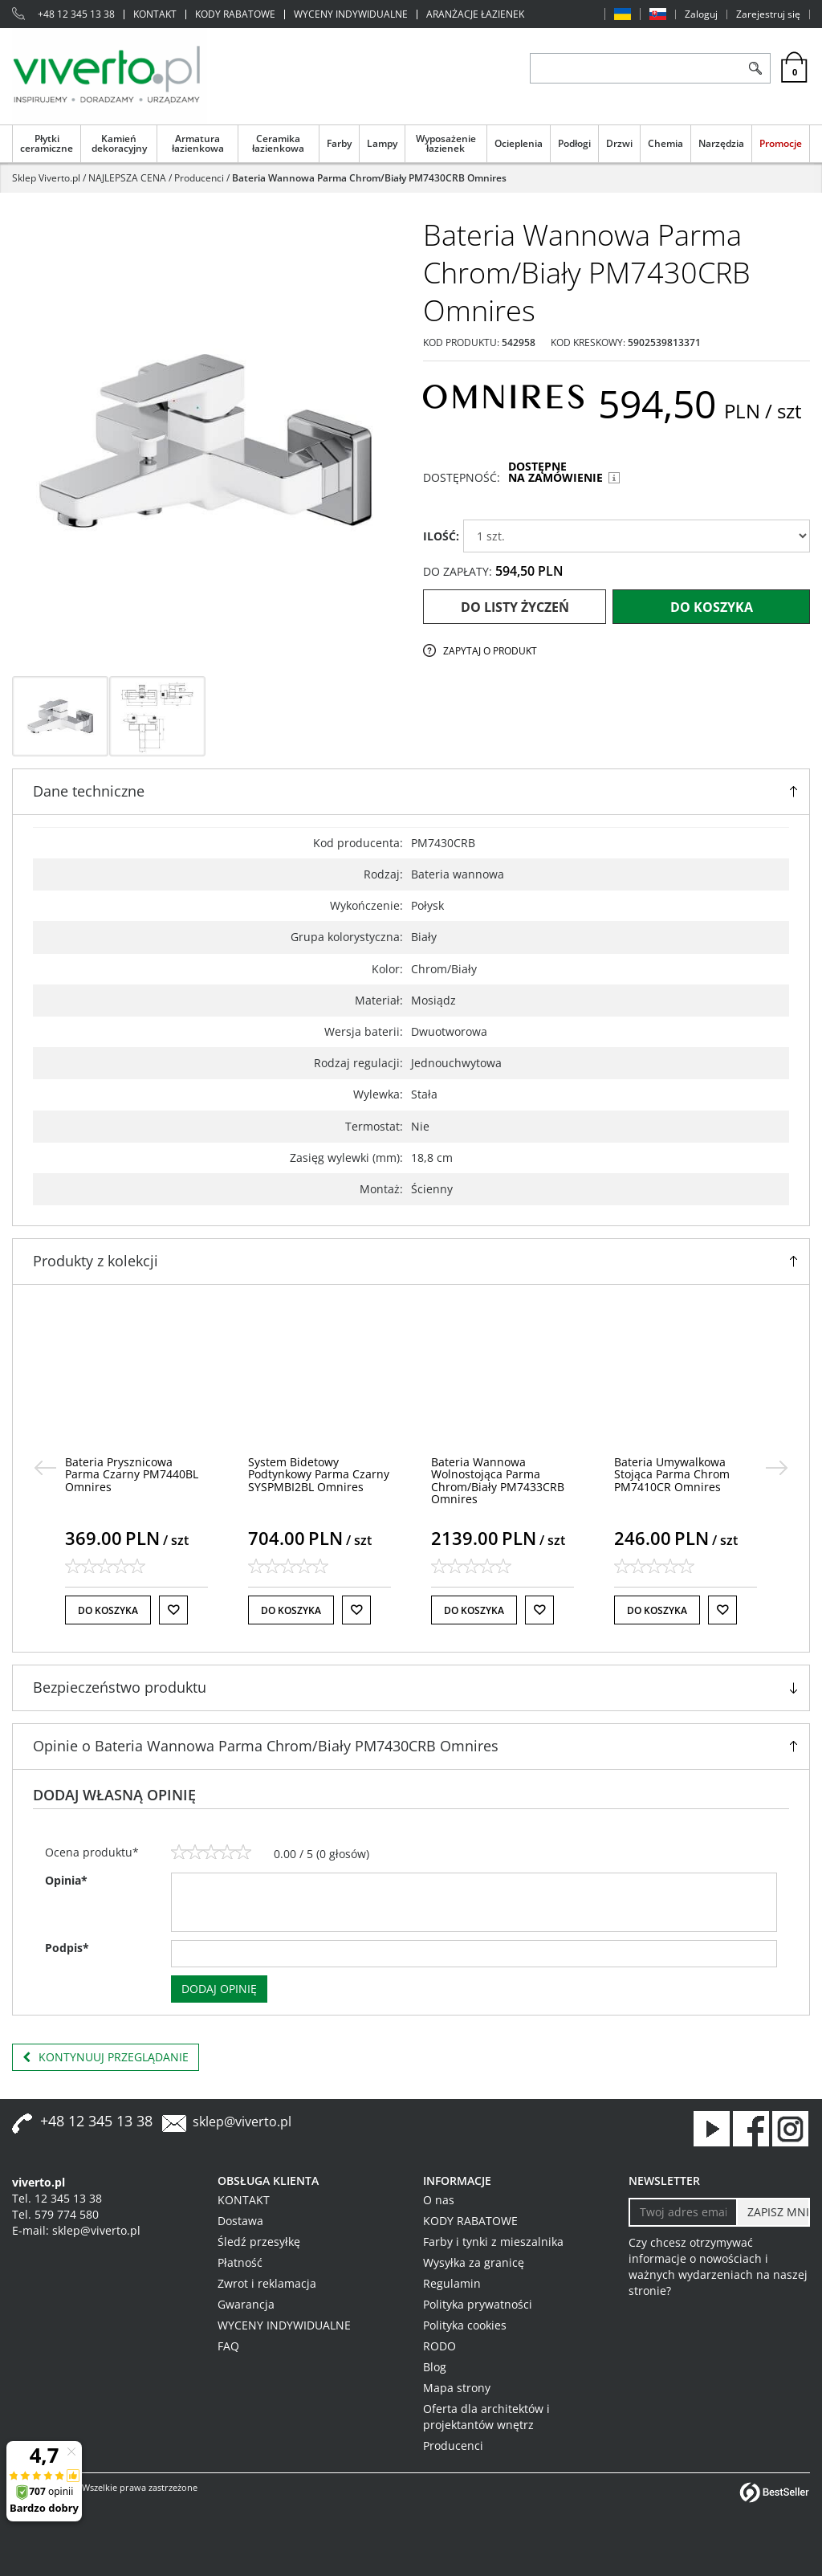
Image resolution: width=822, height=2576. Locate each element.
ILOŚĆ (441, 536)
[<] (45, 1468)
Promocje (780, 143)
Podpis (67, 1947)
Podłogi (574, 143)
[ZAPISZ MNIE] (773, 2212)
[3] (211, 1852)
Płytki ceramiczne (46, 143)
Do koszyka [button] (108, 1610)
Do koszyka (711, 607)
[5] (243, 1852)
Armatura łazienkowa (198, 143)
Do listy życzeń (515, 607)
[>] (777, 1468)
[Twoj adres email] (683, 2212)
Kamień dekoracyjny (119, 143)
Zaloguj (701, 14)
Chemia (665, 143)
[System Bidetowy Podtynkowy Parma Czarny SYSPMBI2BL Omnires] (318, 1474)
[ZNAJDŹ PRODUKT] (635, 68)
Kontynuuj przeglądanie (105, 2057)
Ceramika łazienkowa (278, 143)
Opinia (66, 1880)
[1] (179, 1852)
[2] (195, 1852)
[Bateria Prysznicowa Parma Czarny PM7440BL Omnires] (131, 1474)
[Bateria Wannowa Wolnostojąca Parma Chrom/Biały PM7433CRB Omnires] (497, 1480)
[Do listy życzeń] (173, 1610)
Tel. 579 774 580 (55, 2214)
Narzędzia (721, 143)
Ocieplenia (518, 143)
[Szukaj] (755, 68)
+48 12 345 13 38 (76, 14)
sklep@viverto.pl (242, 2121)
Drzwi (619, 143)
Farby (339, 143)
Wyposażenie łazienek (446, 143)
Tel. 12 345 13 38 (57, 2198)
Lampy (382, 143)
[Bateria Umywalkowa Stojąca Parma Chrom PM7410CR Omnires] (672, 1474)
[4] (227, 1852)
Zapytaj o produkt (490, 651)
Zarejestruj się (768, 14)
